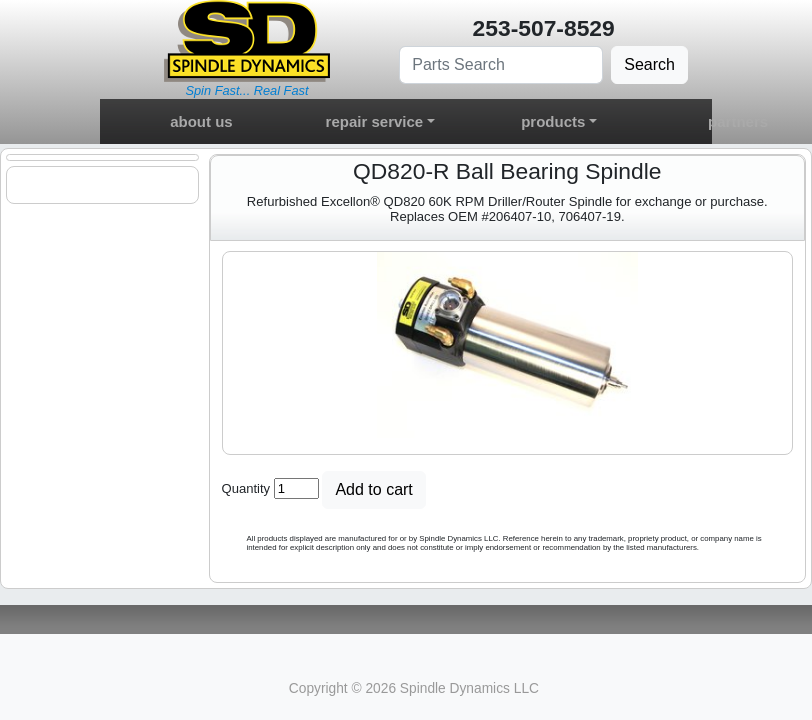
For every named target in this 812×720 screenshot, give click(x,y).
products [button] (553, 121)
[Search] (501, 65)
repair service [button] (375, 121)
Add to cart (373, 489)
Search (649, 64)
